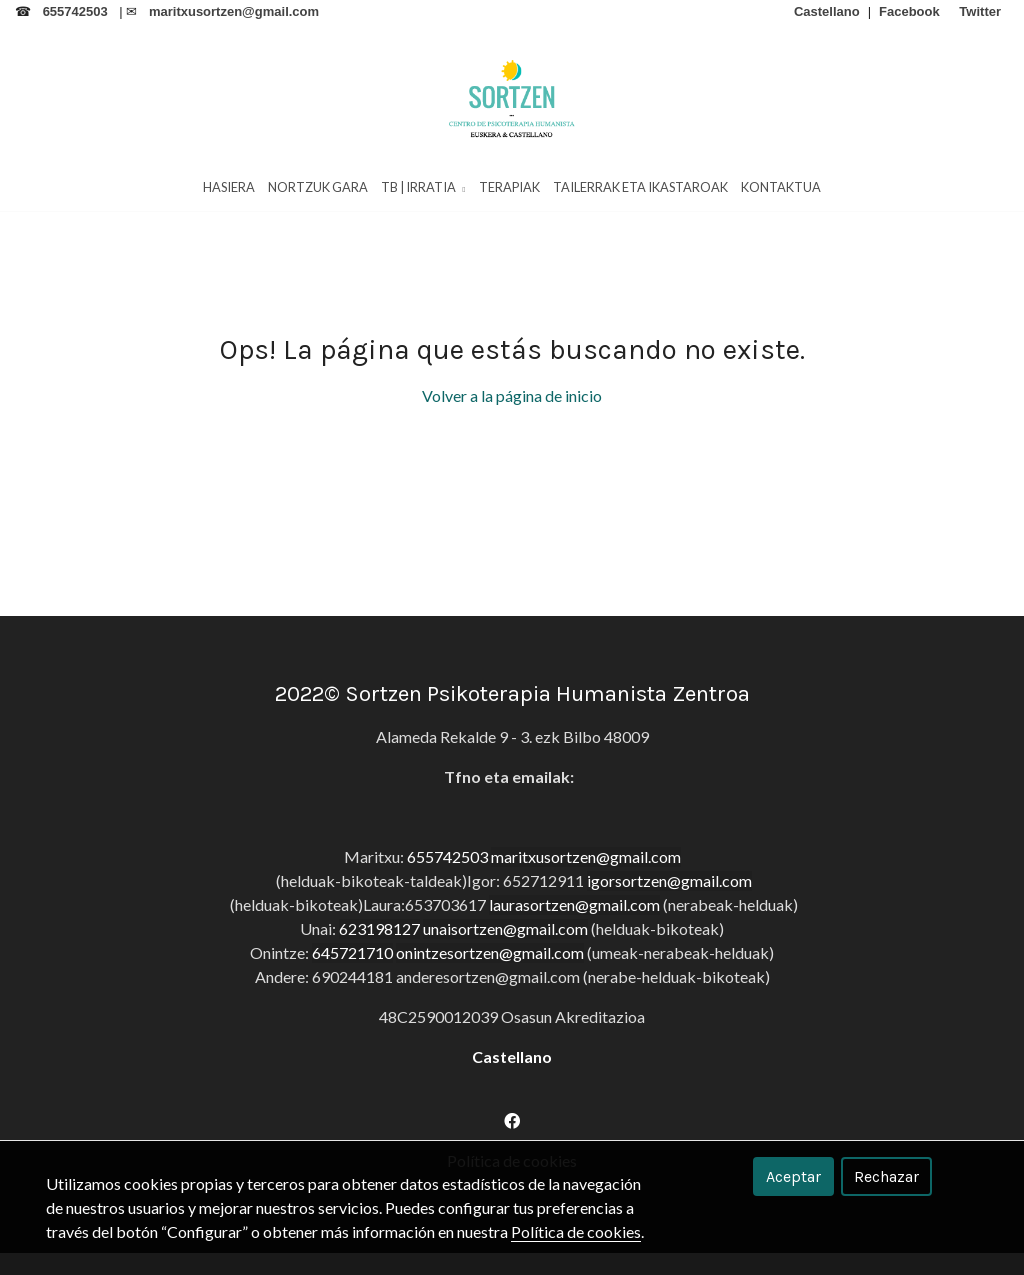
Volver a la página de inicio (512, 467)
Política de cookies (576, 1231)
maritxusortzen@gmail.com (586, 928)
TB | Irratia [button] (423, 189)
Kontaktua (781, 189)
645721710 (352, 1024)
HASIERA (229, 189)
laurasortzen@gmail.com (574, 976)
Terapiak (509, 189)
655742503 (447, 928)
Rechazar (886, 1176)
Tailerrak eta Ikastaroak (640, 189)
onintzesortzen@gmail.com (490, 1024)
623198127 (379, 1000)
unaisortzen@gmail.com (505, 1000)
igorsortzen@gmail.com (669, 952)
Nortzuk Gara (318, 189)
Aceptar (793, 1176)
